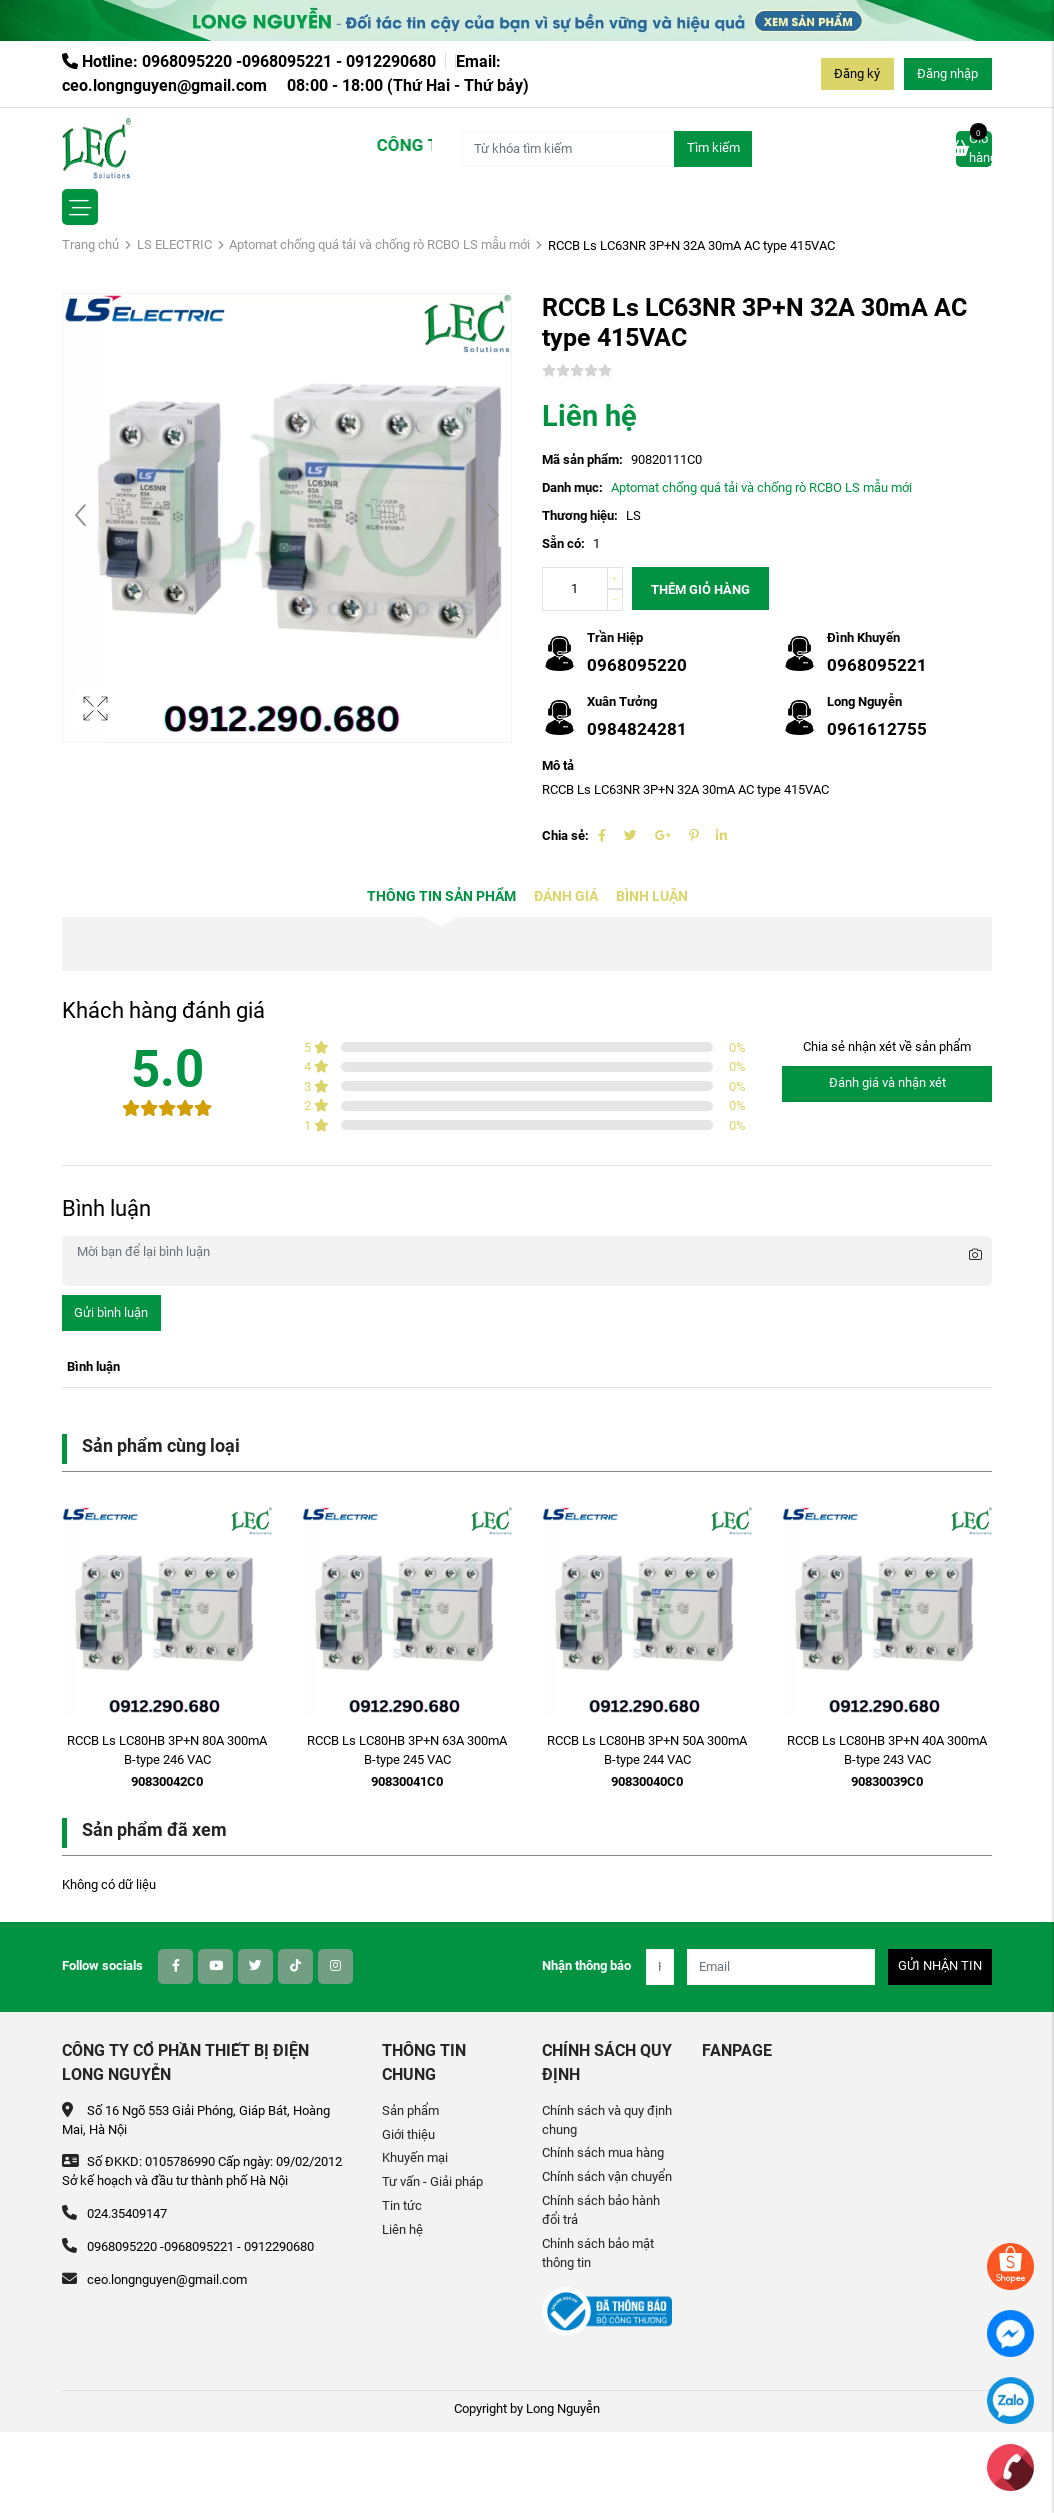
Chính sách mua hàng (603, 2152)
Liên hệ (402, 2229)
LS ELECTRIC (174, 244)
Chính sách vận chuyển (607, 2176)
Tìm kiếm (713, 147)
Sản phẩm (410, 2110)
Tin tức (402, 2205)
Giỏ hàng (974, 148)
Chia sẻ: (565, 835)
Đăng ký (857, 73)
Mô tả (558, 765)
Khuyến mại (415, 2157)
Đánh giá (566, 896)
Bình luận (652, 896)
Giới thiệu (408, 2134)
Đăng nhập (947, 73)
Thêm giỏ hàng (700, 589)
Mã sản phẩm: (582, 459)
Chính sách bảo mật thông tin (598, 2253)
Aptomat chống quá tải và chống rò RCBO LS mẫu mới (379, 244)
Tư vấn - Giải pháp (432, 2181)
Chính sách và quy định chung (607, 2120)
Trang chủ (90, 244)
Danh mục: (572, 487)
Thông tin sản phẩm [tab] (441, 896)
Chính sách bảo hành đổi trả (601, 2210)
